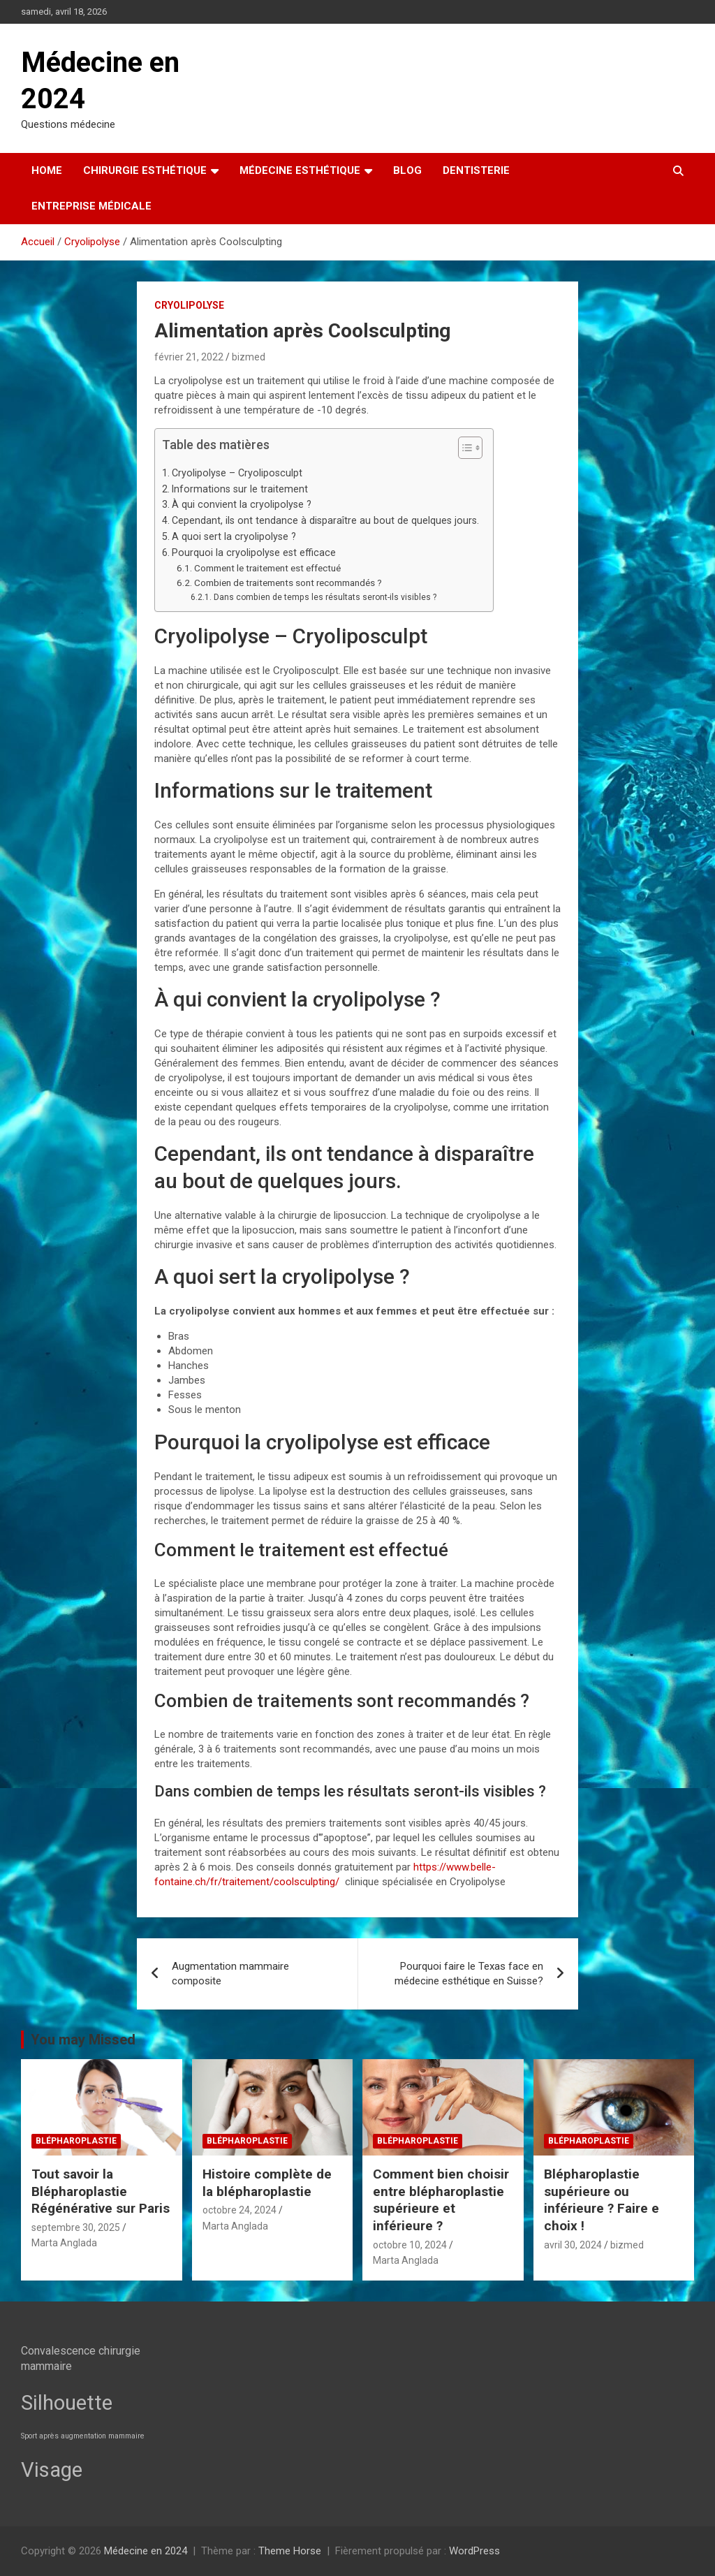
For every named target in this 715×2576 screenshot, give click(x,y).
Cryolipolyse (189, 305)
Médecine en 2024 (145, 2551)
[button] (463, 450)
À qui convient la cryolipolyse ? (241, 504)
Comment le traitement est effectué (267, 567)
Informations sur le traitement (240, 489)
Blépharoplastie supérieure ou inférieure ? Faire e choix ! (601, 2200)
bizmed (248, 357)
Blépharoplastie (76, 2141)
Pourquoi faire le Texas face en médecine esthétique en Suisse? (469, 1973)
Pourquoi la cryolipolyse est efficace (254, 552)
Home (46, 170)
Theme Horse (289, 2551)
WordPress (474, 2551)
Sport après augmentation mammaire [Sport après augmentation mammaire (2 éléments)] (83, 2435)
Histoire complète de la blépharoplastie (267, 2183)
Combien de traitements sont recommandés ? (288, 582)
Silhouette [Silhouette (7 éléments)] (66, 2403)
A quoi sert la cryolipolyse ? (234, 536)
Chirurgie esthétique (145, 170)
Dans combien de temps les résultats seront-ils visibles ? (325, 597)
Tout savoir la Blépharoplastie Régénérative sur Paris (100, 2191)
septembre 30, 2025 (75, 2227)
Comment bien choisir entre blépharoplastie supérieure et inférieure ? (441, 2200)
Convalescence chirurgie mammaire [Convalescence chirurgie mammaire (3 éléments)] (80, 2358)
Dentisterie (476, 170)
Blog (407, 170)
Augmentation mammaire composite (230, 1973)
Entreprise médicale (91, 206)
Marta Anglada (64, 2242)
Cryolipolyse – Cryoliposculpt (237, 472)
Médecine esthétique (299, 170)
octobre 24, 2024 (239, 2210)
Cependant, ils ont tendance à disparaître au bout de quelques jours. (325, 520)
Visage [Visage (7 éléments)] (51, 2470)
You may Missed (83, 2039)
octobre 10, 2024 (410, 2245)
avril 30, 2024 (573, 2245)
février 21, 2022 (188, 357)
